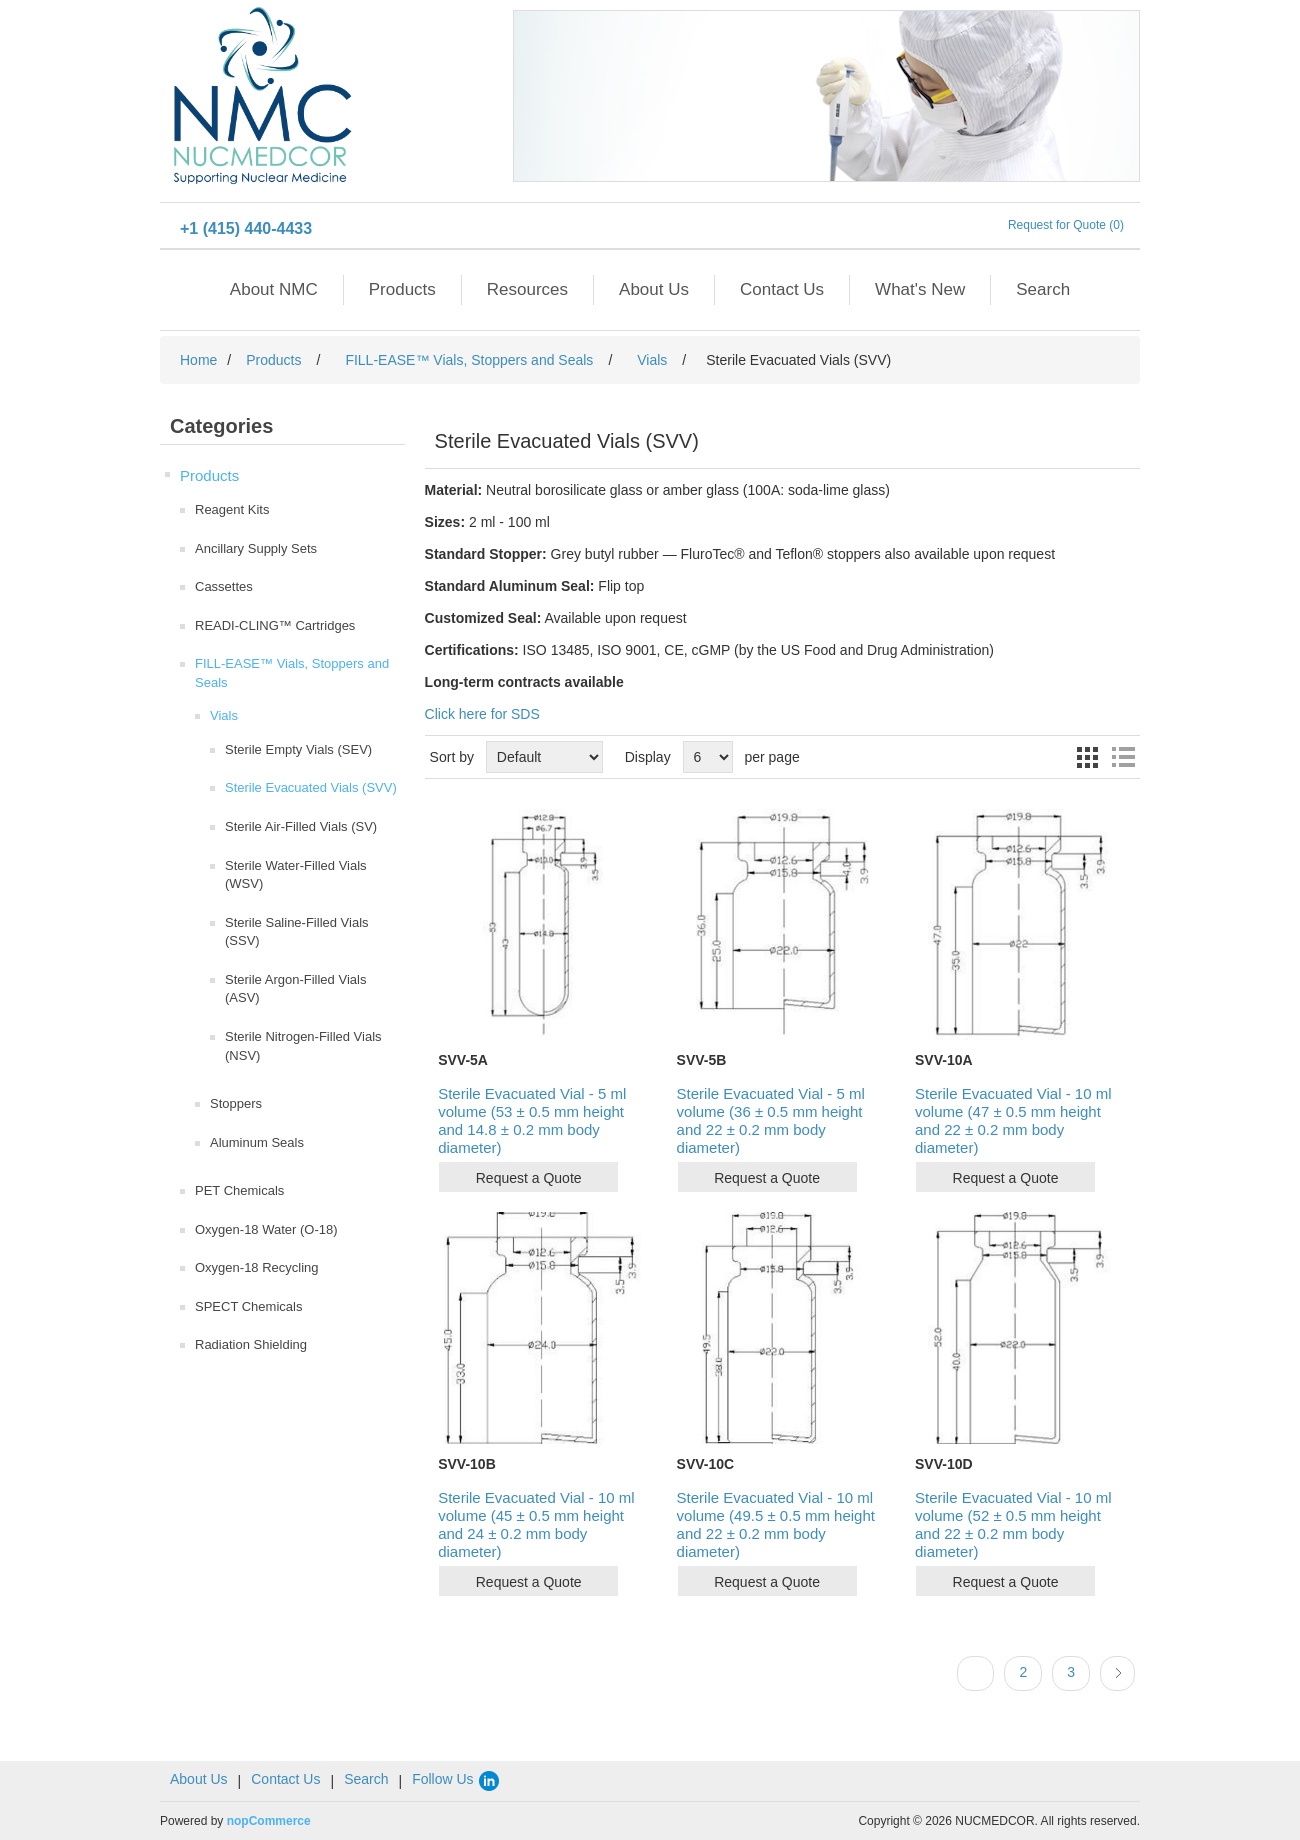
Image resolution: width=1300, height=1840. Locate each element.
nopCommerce (269, 1821)
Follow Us (456, 1779)
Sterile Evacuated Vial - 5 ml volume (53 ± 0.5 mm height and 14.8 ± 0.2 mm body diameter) (532, 1120)
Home (198, 360)
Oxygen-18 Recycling (257, 1267)
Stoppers (236, 1103)
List (1123, 757)
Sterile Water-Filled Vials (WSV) (296, 875)
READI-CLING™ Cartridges (275, 625)
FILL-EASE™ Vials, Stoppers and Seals (292, 673)
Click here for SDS (482, 714)
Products (402, 289)
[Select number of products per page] (708, 757)
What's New (920, 289)
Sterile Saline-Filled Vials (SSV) (297, 932)
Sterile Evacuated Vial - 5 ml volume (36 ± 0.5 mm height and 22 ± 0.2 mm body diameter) (771, 1120)
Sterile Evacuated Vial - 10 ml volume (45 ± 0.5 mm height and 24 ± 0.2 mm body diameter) (536, 1524)
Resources (527, 289)
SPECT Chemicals (248, 1306)
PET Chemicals (239, 1190)
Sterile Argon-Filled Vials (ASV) (295, 989)
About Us (654, 289)
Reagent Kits (232, 509)
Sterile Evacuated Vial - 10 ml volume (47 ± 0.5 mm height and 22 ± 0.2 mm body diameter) (1013, 1120)
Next (1117, 1673)
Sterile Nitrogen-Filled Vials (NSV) (303, 1046)
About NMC (274, 289)
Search (1043, 289)
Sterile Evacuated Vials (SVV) (311, 787)
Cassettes (224, 586)
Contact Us (782, 289)
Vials (224, 715)
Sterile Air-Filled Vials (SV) (301, 826)
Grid (1087, 757)
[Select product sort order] (544, 757)
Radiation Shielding (251, 1344)
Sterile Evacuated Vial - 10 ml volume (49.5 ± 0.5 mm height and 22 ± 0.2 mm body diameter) (776, 1524)
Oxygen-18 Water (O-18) (266, 1229)
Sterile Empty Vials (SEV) (298, 749)
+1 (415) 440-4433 (246, 228)
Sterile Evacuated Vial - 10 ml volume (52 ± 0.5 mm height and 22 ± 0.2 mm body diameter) (1013, 1524)
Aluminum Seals (257, 1142)
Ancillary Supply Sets (256, 548)
